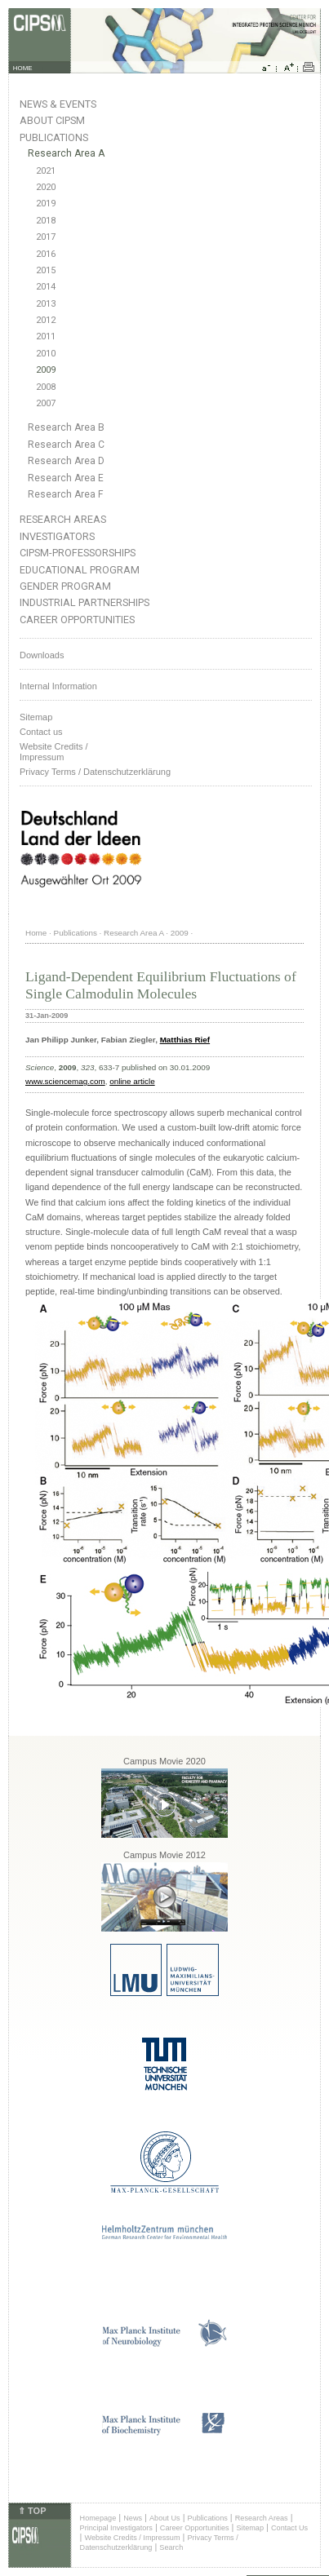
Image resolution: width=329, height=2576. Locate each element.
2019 (46, 203)
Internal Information (58, 686)
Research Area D (66, 461)
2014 (46, 286)
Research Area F (66, 494)
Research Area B (66, 427)
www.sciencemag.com (65, 1081)
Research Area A (66, 153)
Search (171, 2547)
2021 (46, 171)
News (132, 2518)
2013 (46, 304)
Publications (54, 137)
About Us (164, 2518)
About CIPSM (52, 120)
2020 (46, 187)
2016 (46, 254)
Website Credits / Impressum (132, 2538)
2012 (46, 320)
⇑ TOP (32, 2511)
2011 (46, 336)
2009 (46, 370)
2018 (46, 220)
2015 (46, 270)
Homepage (98, 2518)
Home (36, 932)
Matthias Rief (185, 1039)
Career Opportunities (77, 619)
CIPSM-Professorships (78, 553)
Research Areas (63, 519)
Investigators (57, 536)
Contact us (41, 732)
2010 (46, 353)
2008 (46, 387)
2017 (46, 237)
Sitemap (36, 717)
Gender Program (65, 586)
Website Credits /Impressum (54, 751)
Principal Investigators (116, 2528)
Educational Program (80, 570)
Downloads (42, 655)
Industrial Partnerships (84, 602)
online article (131, 1081)
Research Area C (66, 444)
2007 (46, 403)
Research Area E (66, 478)
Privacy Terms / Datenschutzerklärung (95, 772)
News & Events (58, 104)
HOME (23, 68)
